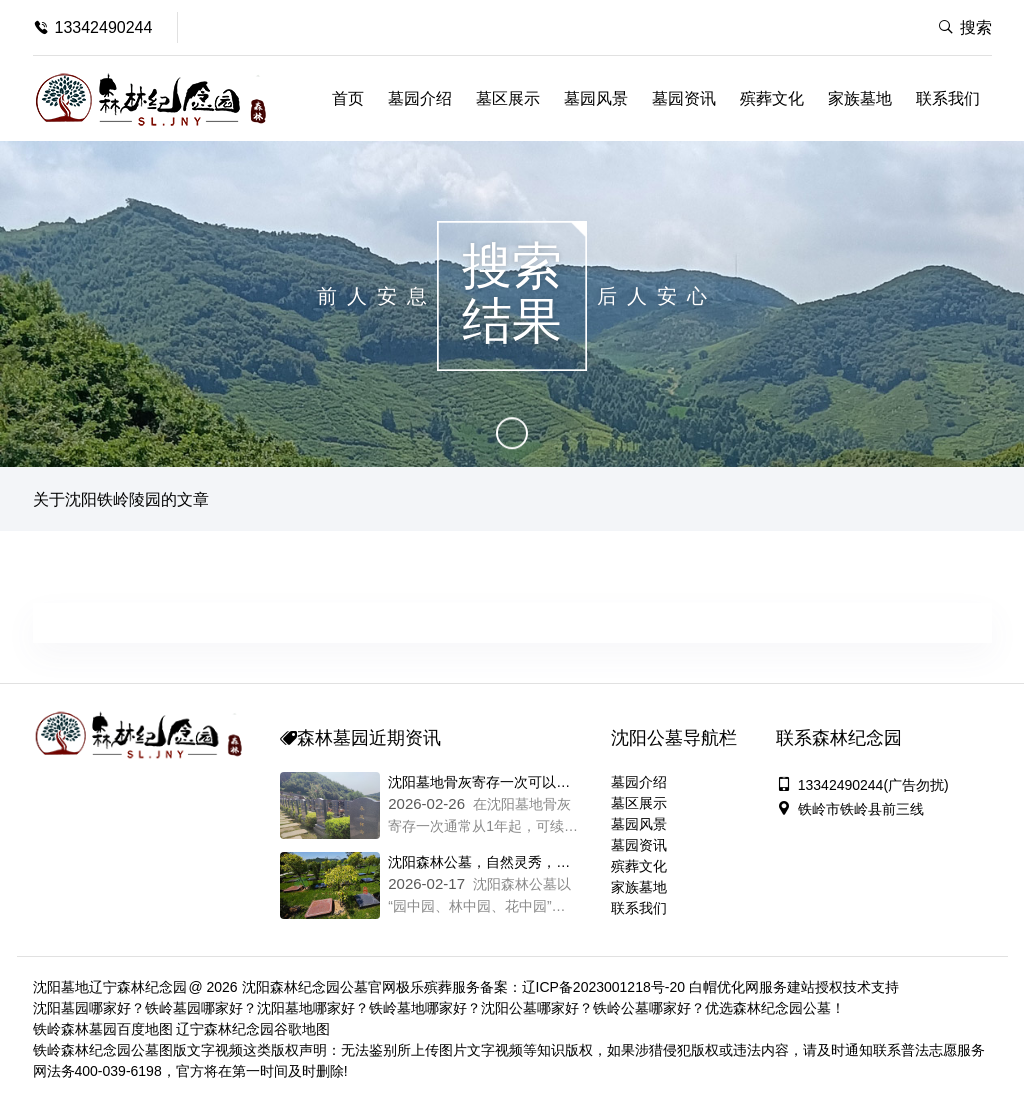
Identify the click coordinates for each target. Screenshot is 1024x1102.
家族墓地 (860, 98)
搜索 (965, 27)
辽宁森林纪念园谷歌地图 (253, 1029)
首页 (348, 98)
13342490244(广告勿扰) (862, 785)
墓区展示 (508, 98)
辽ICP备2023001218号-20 (603, 987)
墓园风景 (596, 98)
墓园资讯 (684, 98)
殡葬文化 (772, 98)
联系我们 (948, 98)
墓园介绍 (420, 98)
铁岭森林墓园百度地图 (103, 1029)
